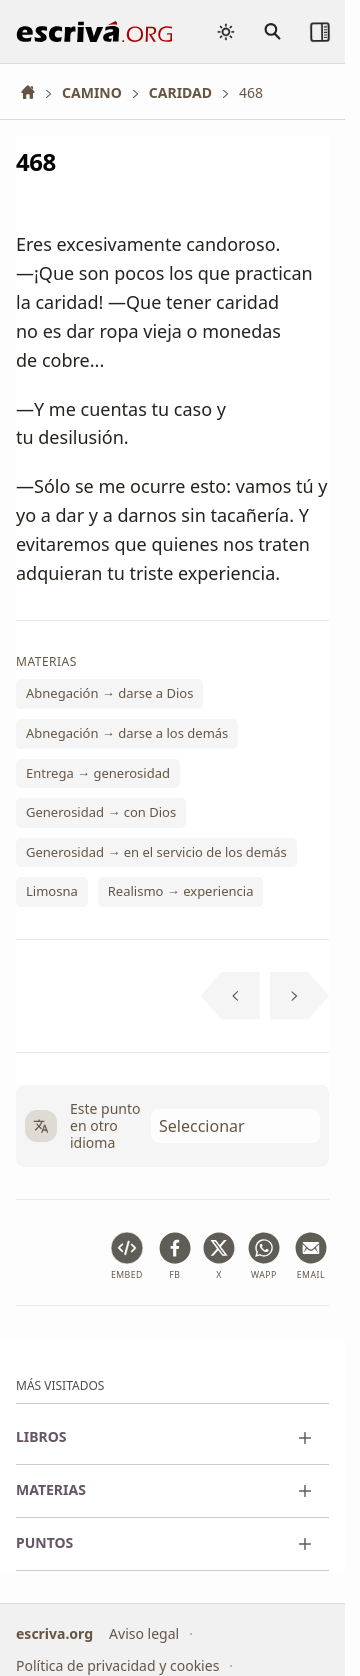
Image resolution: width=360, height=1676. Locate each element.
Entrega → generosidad (98, 773)
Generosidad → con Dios (101, 813)
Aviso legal (144, 1633)
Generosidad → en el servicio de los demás (156, 852)
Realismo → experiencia (181, 892)
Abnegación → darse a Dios (109, 694)
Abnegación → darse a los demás (127, 733)
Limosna (52, 892)
